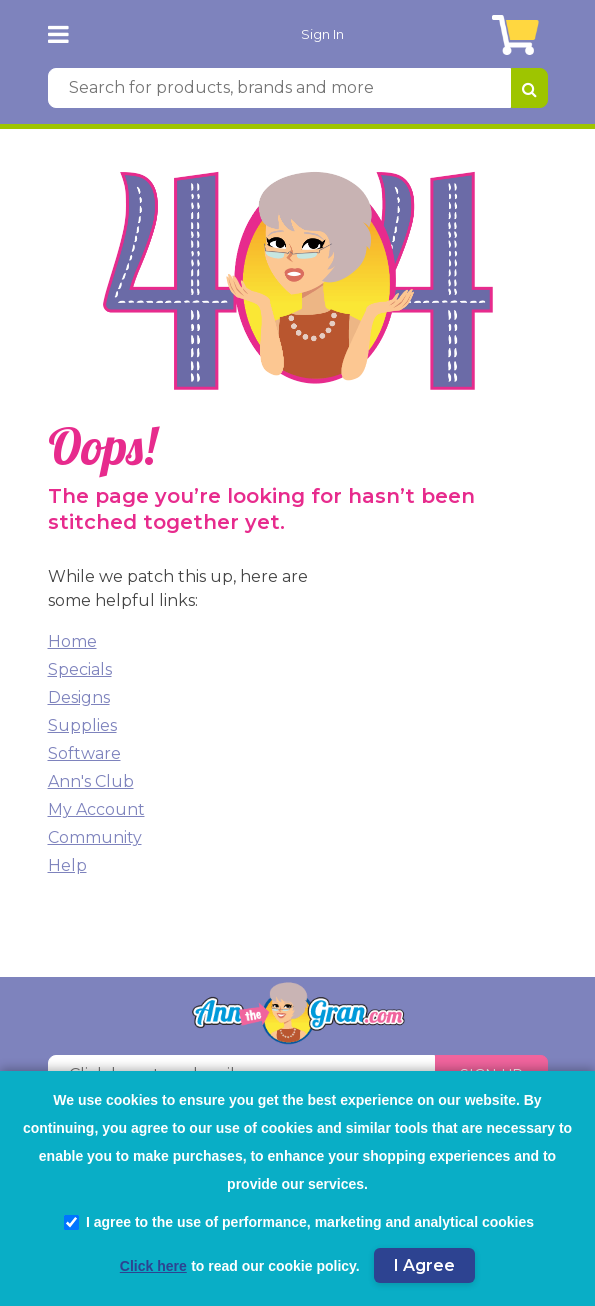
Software (84, 753)
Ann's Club (91, 781)
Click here (153, 1266)
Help (67, 865)
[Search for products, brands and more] (279, 88)
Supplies (82, 725)
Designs (79, 697)
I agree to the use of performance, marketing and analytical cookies (299, 1222)
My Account (96, 809)
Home (72, 641)
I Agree (424, 1265)
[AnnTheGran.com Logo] (106, 34)
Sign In (322, 34)
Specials (80, 669)
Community (95, 837)
